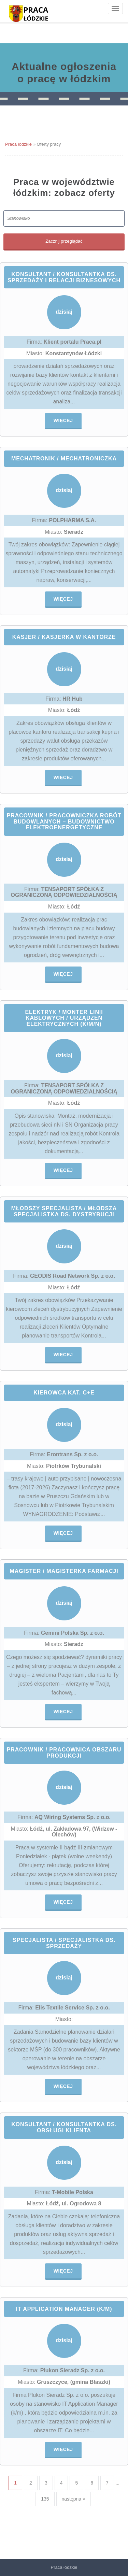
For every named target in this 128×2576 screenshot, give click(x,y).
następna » (73, 2499)
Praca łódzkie (18, 144)
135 (45, 2499)
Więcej (63, 420)
